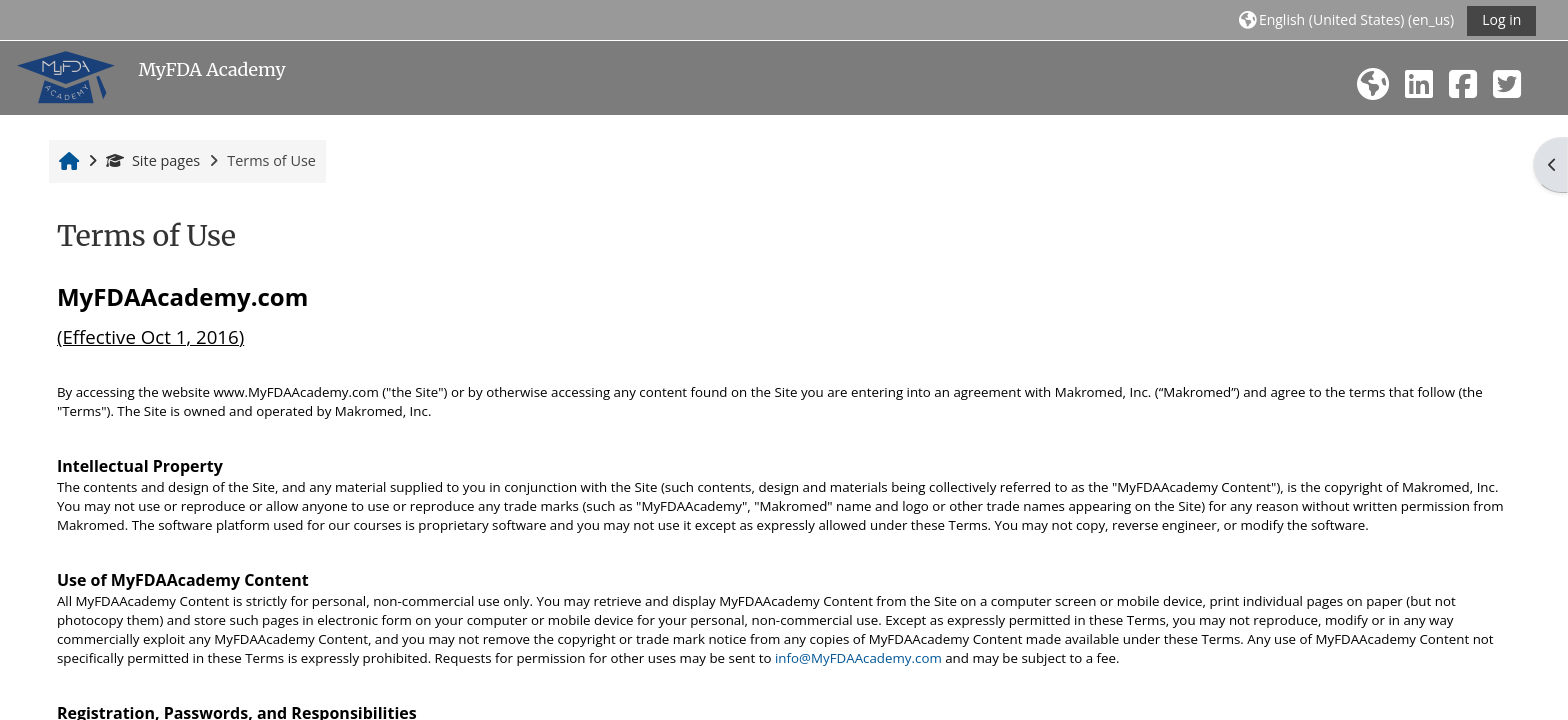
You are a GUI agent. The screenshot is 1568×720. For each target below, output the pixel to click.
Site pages (153, 160)
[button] (1346, 19)
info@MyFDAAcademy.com (858, 658)
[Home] (66, 76)
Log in (1501, 19)
